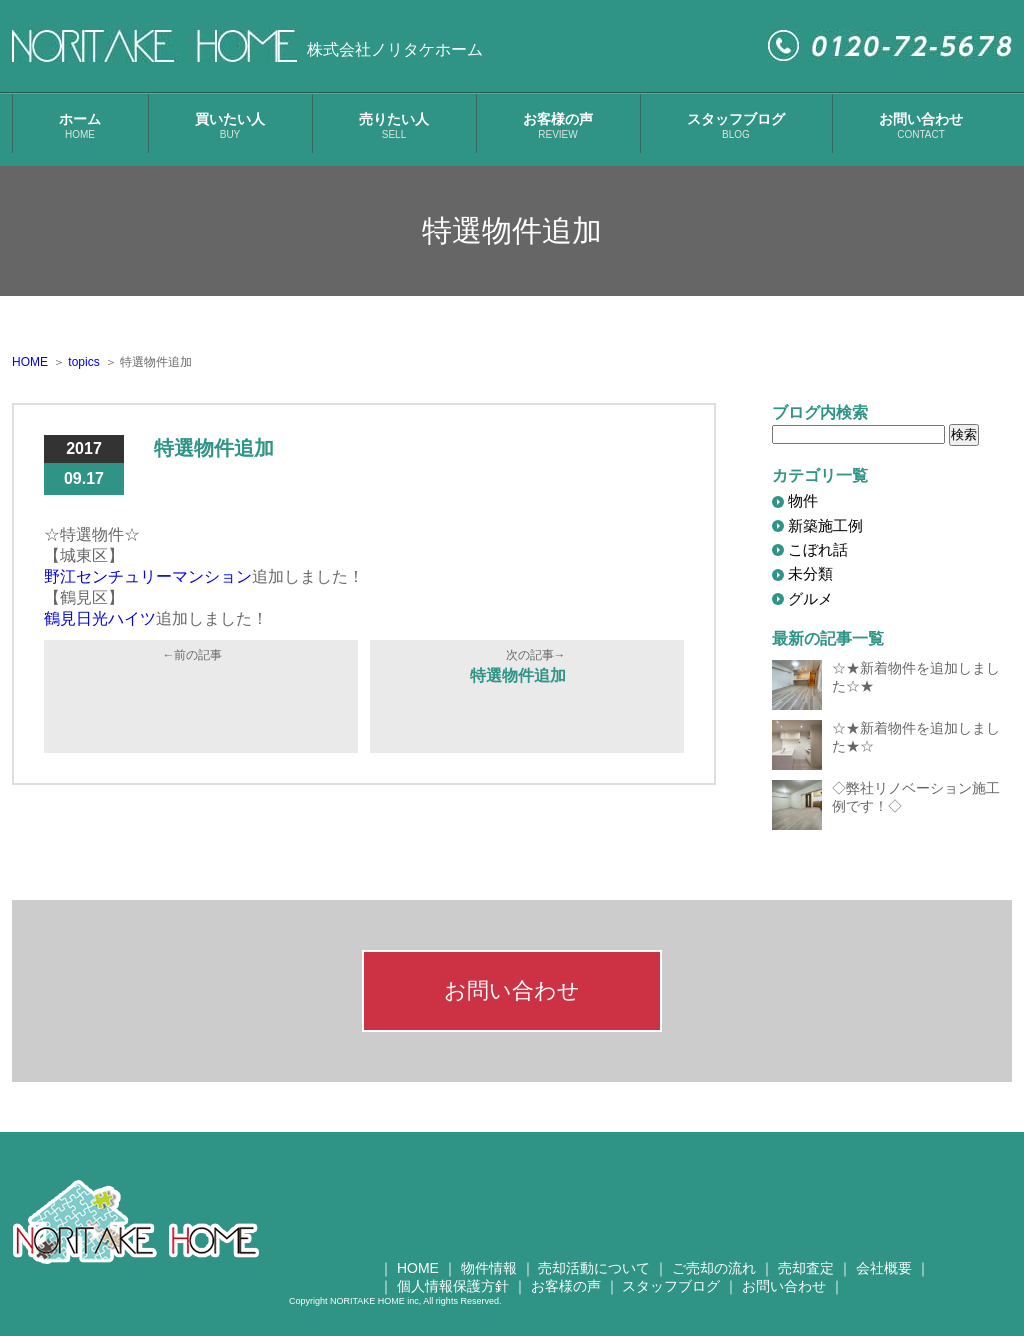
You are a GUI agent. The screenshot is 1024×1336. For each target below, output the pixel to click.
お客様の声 (558, 125)
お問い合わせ (921, 125)
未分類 (810, 573)
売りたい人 (394, 125)
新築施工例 (825, 525)
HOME (418, 1268)
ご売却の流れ (714, 1268)
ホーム (80, 125)
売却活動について (594, 1268)
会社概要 (884, 1268)
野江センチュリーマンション (148, 576)
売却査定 (806, 1268)
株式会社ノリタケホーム (395, 49)
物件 (803, 500)
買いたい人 (230, 125)
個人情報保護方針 (453, 1286)
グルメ (810, 598)
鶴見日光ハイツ (100, 618)
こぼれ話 (818, 549)
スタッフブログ (736, 125)
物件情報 (489, 1268)
